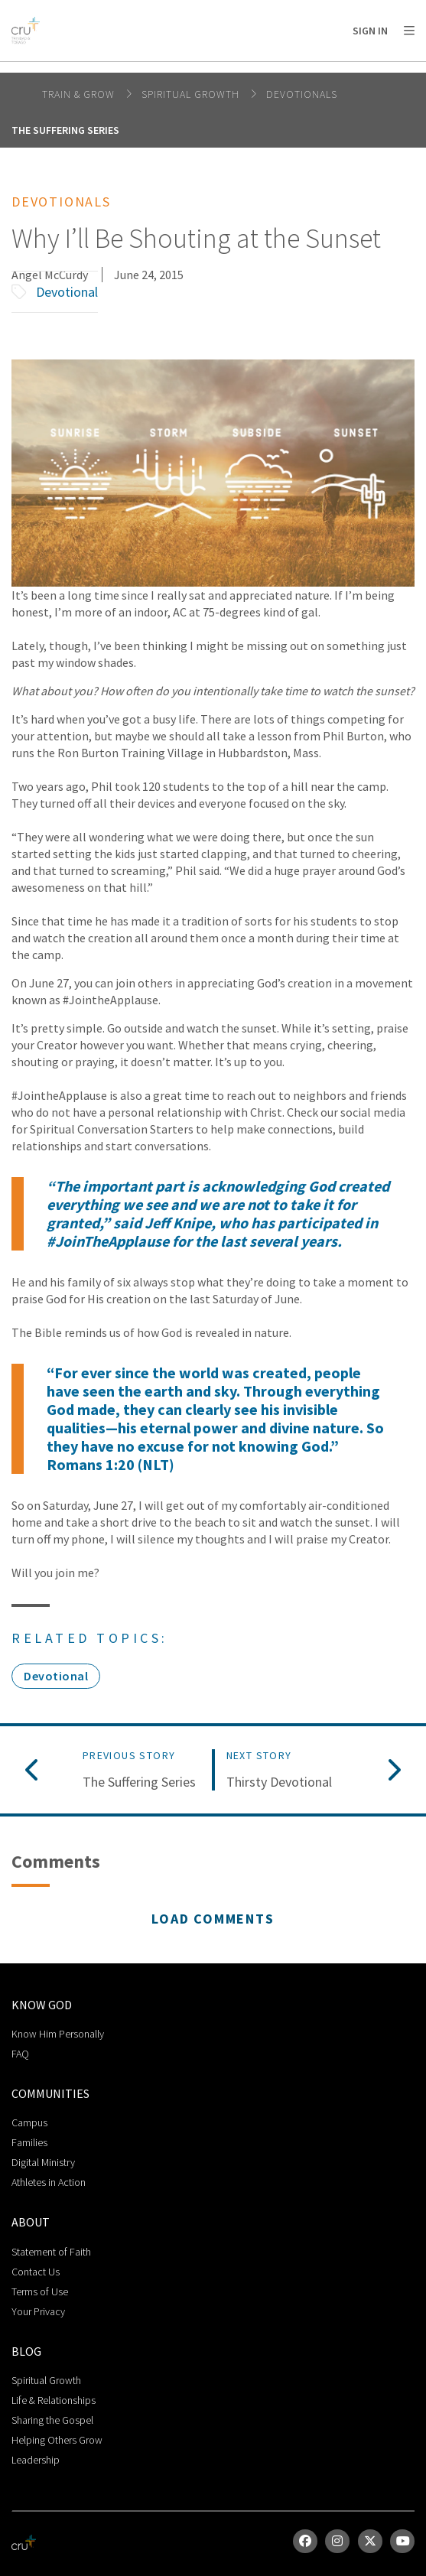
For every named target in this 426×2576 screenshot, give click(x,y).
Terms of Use (39, 2291)
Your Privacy (38, 2311)
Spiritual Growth (191, 94)
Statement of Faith (51, 2252)
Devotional (67, 292)
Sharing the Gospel (52, 2420)
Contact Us (35, 2271)
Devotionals (301, 94)
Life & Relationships (53, 2400)
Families (29, 2142)
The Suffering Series (65, 130)
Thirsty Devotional (279, 1782)
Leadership (35, 2460)
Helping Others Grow (56, 2440)
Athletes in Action (48, 2182)
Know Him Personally (57, 2034)
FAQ (20, 2053)
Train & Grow (80, 94)
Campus (29, 2122)
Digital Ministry (43, 2162)
